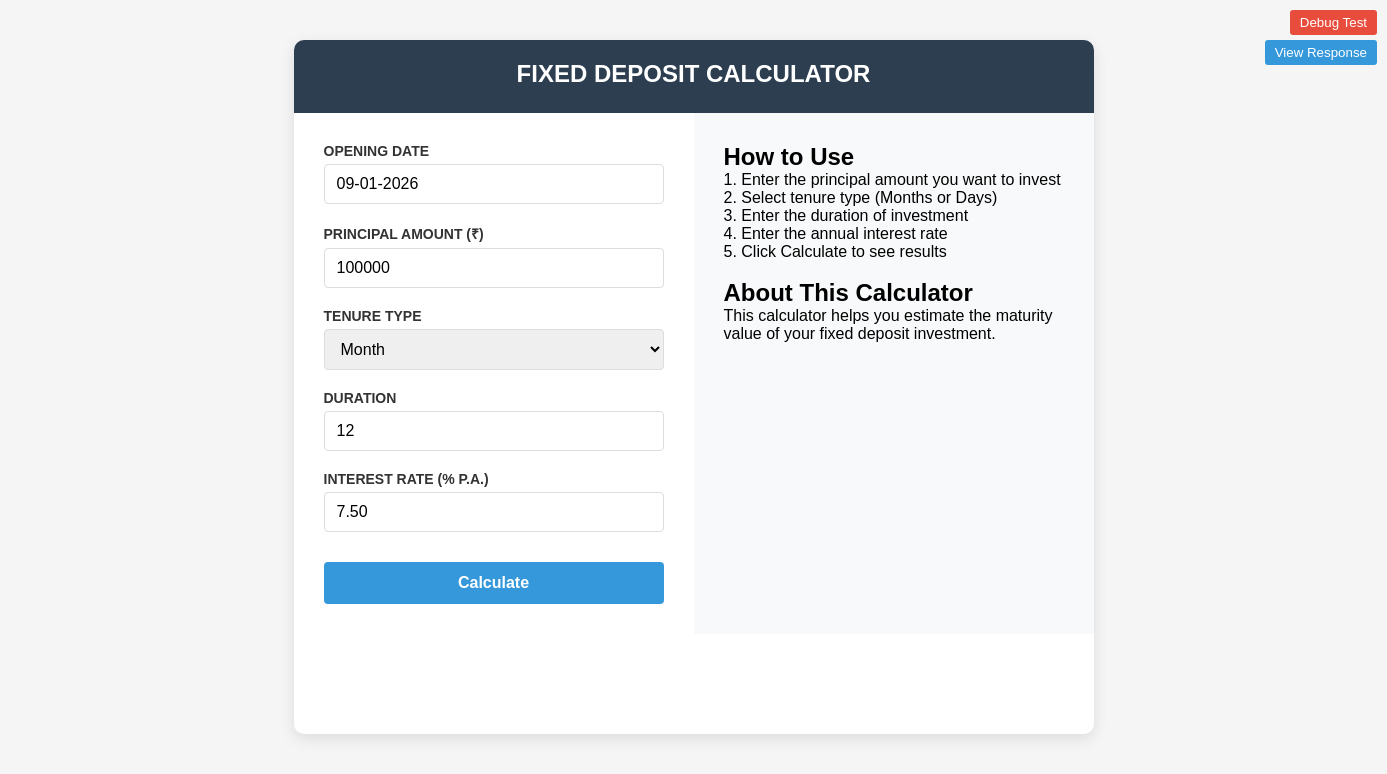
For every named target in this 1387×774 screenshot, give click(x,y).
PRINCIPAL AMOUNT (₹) (404, 234)
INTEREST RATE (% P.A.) (406, 479)
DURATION (360, 398)
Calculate (493, 582)
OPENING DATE (377, 151)
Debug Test (1333, 22)
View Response (1321, 52)
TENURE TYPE (373, 316)
